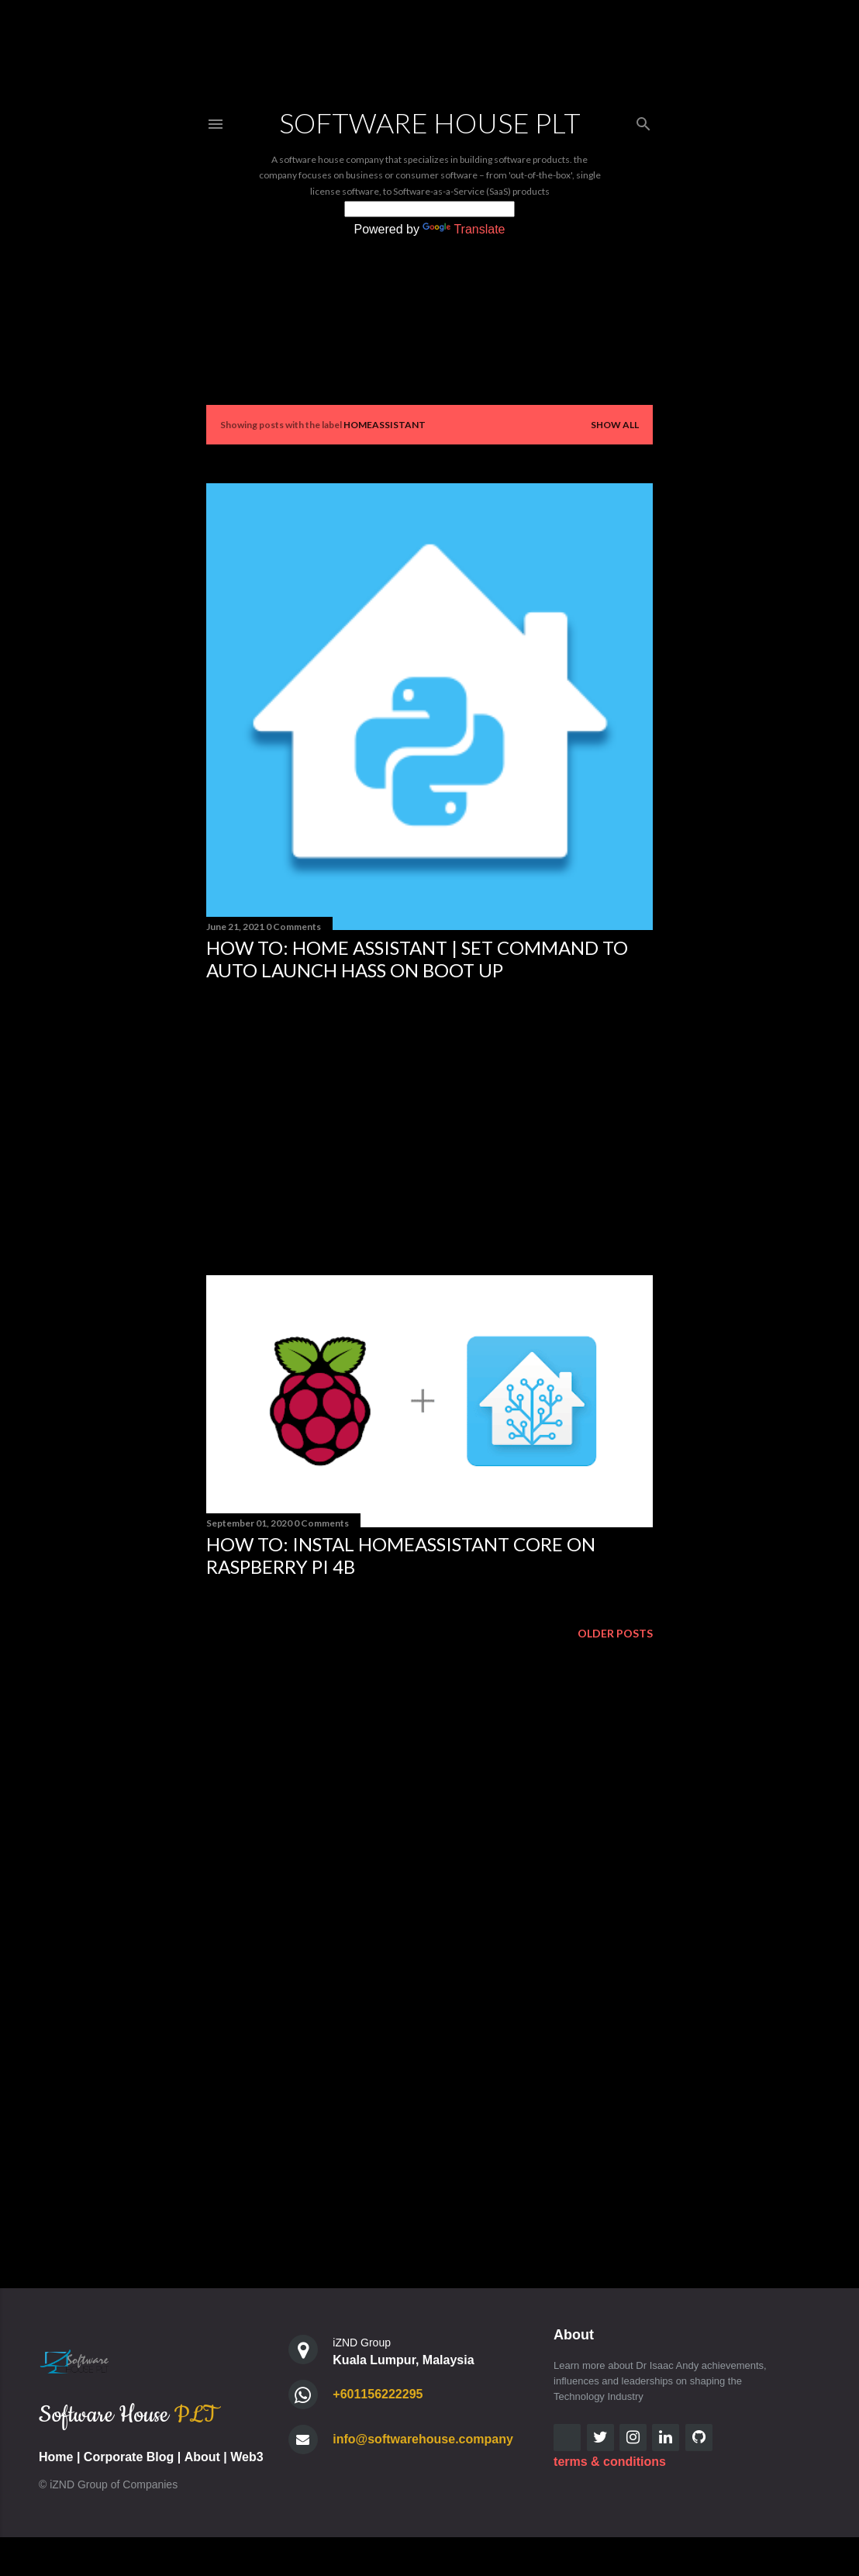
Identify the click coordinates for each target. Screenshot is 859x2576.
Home (56, 2457)
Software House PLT (430, 122)
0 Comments (293, 926)
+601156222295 (378, 2394)
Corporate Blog (129, 2457)
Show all (615, 424)
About (202, 2457)
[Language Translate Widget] (429, 209)
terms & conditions (610, 2461)
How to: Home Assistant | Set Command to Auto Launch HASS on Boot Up (417, 958)
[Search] (643, 120)
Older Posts (615, 1633)
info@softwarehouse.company (423, 2439)
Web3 (246, 2457)
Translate (464, 229)
